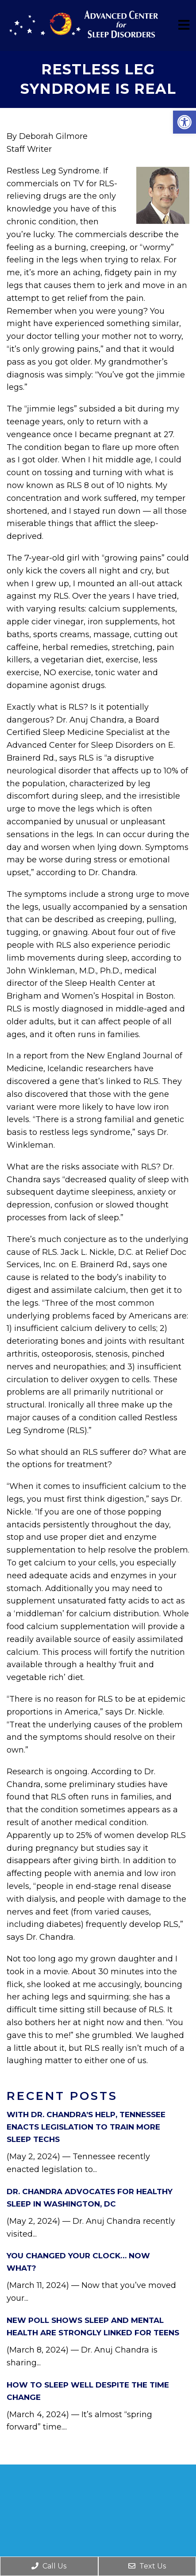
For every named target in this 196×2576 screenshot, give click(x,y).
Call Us (48, 2566)
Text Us (147, 2566)
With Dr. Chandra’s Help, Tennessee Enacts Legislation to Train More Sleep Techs (86, 2127)
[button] (184, 122)
